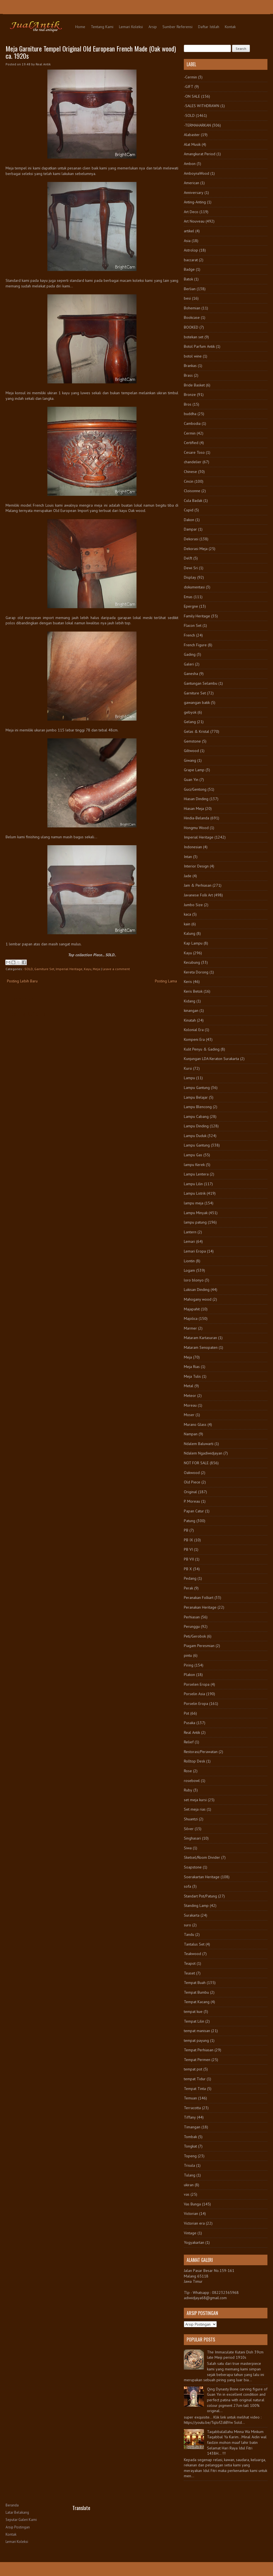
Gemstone (192, 741)
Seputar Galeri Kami (21, 2519)
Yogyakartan (194, 2242)
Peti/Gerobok (195, 1636)
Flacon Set (192, 625)
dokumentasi (194, 587)
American (191, 182)
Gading (190, 654)
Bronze (190, 394)
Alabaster (192, 134)
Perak (188, 1588)
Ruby (188, 1790)
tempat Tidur (195, 2078)
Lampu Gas (193, 1154)
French (189, 635)
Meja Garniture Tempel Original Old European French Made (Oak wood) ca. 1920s (91, 52)
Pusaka (189, 1722)
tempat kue (193, 2011)
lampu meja (193, 1203)
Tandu (189, 1934)
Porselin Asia (194, 1693)
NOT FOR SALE (196, 1462)
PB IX (188, 1539)
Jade (187, 875)
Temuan (190, 2098)
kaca (187, 914)
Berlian (190, 288)
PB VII (189, 1559)
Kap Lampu (193, 943)
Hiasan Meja (194, 808)
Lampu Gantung (197, 1087)
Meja (96, 969)
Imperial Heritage (69, 969)
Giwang (190, 760)
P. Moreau (192, 1501)
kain (187, 923)
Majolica (191, 1318)
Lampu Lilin (193, 1183)
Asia (187, 240)
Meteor (190, 1395)
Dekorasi (191, 538)
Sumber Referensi (177, 26)
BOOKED (191, 327)
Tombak (190, 2136)
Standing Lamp (196, 1905)
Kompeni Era (194, 1039)
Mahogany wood (197, 1299)
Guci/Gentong (195, 789)
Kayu (87, 969)
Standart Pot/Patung (200, 1896)
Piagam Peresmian (199, 1645)
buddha (190, 413)
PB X (188, 1568)
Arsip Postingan (18, 2527)
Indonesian (193, 846)
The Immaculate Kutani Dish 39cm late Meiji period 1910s (235, 2355)
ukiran (189, 2184)
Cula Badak (193, 500)
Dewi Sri (191, 567)
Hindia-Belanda (196, 817)
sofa (187, 1886)
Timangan (192, 2126)
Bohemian (192, 307)
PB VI (188, 1549)
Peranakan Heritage (200, 1607)
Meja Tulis (192, 1376)
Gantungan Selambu (200, 683)
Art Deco (191, 211)
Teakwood (192, 1953)
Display (190, 577)
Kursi (188, 1068)
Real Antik (192, 1732)
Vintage (190, 2232)
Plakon (189, 1674)
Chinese (190, 471)
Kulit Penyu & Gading (202, 1049)
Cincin (188, 481)
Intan (188, 856)
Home (80, 26)
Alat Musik (192, 144)
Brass (188, 375)
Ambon (190, 163)
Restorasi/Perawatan (201, 1751)
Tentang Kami (102, 26)
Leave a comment (116, 969)
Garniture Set (44, 969)
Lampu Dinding (196, 1125)
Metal (188, 1385)
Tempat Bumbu (196, 1992)
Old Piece (192, 1482)
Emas (188, 596)
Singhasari (192, 1838)
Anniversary (193, 192)
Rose (188, 1770)
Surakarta (191, 1915)
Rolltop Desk (194, 1761)
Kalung (189, 933)
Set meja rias (195, 1809)
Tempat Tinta (195, 2088)
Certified (191, 442)
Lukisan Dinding (196, 1289)
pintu (188, 1655)
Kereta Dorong (196, 972)
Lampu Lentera (196, 1174)
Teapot (190, 1963)
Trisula (189, 2165)
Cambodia (192, 423)
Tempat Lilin (194, 2021)
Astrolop (191, 250)
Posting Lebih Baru (22, 980)
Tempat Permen (197, 2059)
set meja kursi (195, 1799)
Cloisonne (192, 490)
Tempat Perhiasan (198, 2049)
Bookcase (192, 317)
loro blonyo (194, 1280)
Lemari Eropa (195, 1251)
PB (186, 1530)
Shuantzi (191, 1818)
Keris (188, 981)
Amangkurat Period (199, 153)
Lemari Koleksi (131, 26)
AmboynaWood (196, 173)
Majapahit (192, 1309)
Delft (188, 558)
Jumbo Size (193, 904)
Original (190, 1491)
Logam (189, 1270)
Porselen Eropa (196, 1684)
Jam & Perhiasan (197, 885)
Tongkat (190, 2146)
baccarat (191, 259)
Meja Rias (192, 1366)
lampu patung (195, 1222)
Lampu (189, 1077)
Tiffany (190, 2117)
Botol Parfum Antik (199, 346)
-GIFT (188, 86)
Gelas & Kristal (196, 731)
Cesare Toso (194, 452)
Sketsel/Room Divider (202, 1857)
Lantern (190, 1231)
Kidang (189, 1001)
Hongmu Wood (196, 827)
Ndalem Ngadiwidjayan (203, 1453)
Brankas (190, 365)
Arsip (152, 26)
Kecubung (192, 962)
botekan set (193, 336)
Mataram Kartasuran (200, 1337)
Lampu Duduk (195, 1135)
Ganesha (191, 673)
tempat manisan (197, 2030)
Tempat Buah (195, 1982)
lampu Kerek (194, 1164)
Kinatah (190, 1020)
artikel (189, 230)
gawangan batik (197, 702)
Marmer (190, 1328)
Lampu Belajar (196, 1097)
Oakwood (192, 1472)
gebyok (190, 712)
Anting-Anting (195, 201)
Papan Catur (194, 1510)
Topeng (190, 2155)
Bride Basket (194, 385)
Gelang (190, 721)
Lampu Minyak (196, 1212)
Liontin (189, 1260)
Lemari (189, 1241)
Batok (188, 279)
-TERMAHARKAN (197, 125)
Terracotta (192, 2107)
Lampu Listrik (195, 1193)
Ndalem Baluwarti (198, 1443)
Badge (189, 269)
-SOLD (28, 969)
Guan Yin (191, 779)
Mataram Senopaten (201, 1347)
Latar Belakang (17, 2512)
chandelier (192, 461)
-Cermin (190, 77)
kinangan (191, 1010)
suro (187, 1924)
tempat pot (193, 2069)
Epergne (191, 606)
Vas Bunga (192, 2204)
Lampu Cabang (196, 1116)
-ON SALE (192, 96)
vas (186, 2194)
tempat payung (196, 2040)
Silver (189, 1828)
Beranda (12, 2505)
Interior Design (196, 866)
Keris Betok (193, 991)
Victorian (191, 2213)
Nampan (191, 1433)
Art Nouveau (194, 221)
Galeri (189, 664)
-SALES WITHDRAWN (201, 105)
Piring (188, 1665)
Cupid (188, 509)
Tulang (189, 2175)
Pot (186, 1713)
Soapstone (193, 1867)
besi (187, 298)
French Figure (195, 644)
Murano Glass (195, 1424)
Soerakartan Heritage (202, 1876)
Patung (189, 1520)
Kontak (230, 26)
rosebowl (192, 1780)
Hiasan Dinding (196, 798)
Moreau (190, 1405)
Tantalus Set (194, 1944)
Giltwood (191, 750)
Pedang (190, 1578)
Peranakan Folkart (198, 1597)
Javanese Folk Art (198, 895)
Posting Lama (166, 980)
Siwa (188, 1847)
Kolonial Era (194, 1029)
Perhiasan (192, 1616)
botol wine (193, 356)
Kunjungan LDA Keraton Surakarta (211, 1058)
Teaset (189, 1973)
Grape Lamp (194, 769)
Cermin (190, 433)
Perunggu (192, 1626)
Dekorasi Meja (196, 548)
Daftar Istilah (208, 26)
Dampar (190, 529)
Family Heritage (197, 615)
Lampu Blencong (198, 1106)
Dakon (189, 519)
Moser (189, 1414)
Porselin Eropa (196, 1703)
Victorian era (194, 2223)
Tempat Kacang (196, 2001)
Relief (189, 1741)
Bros (187, 404)
